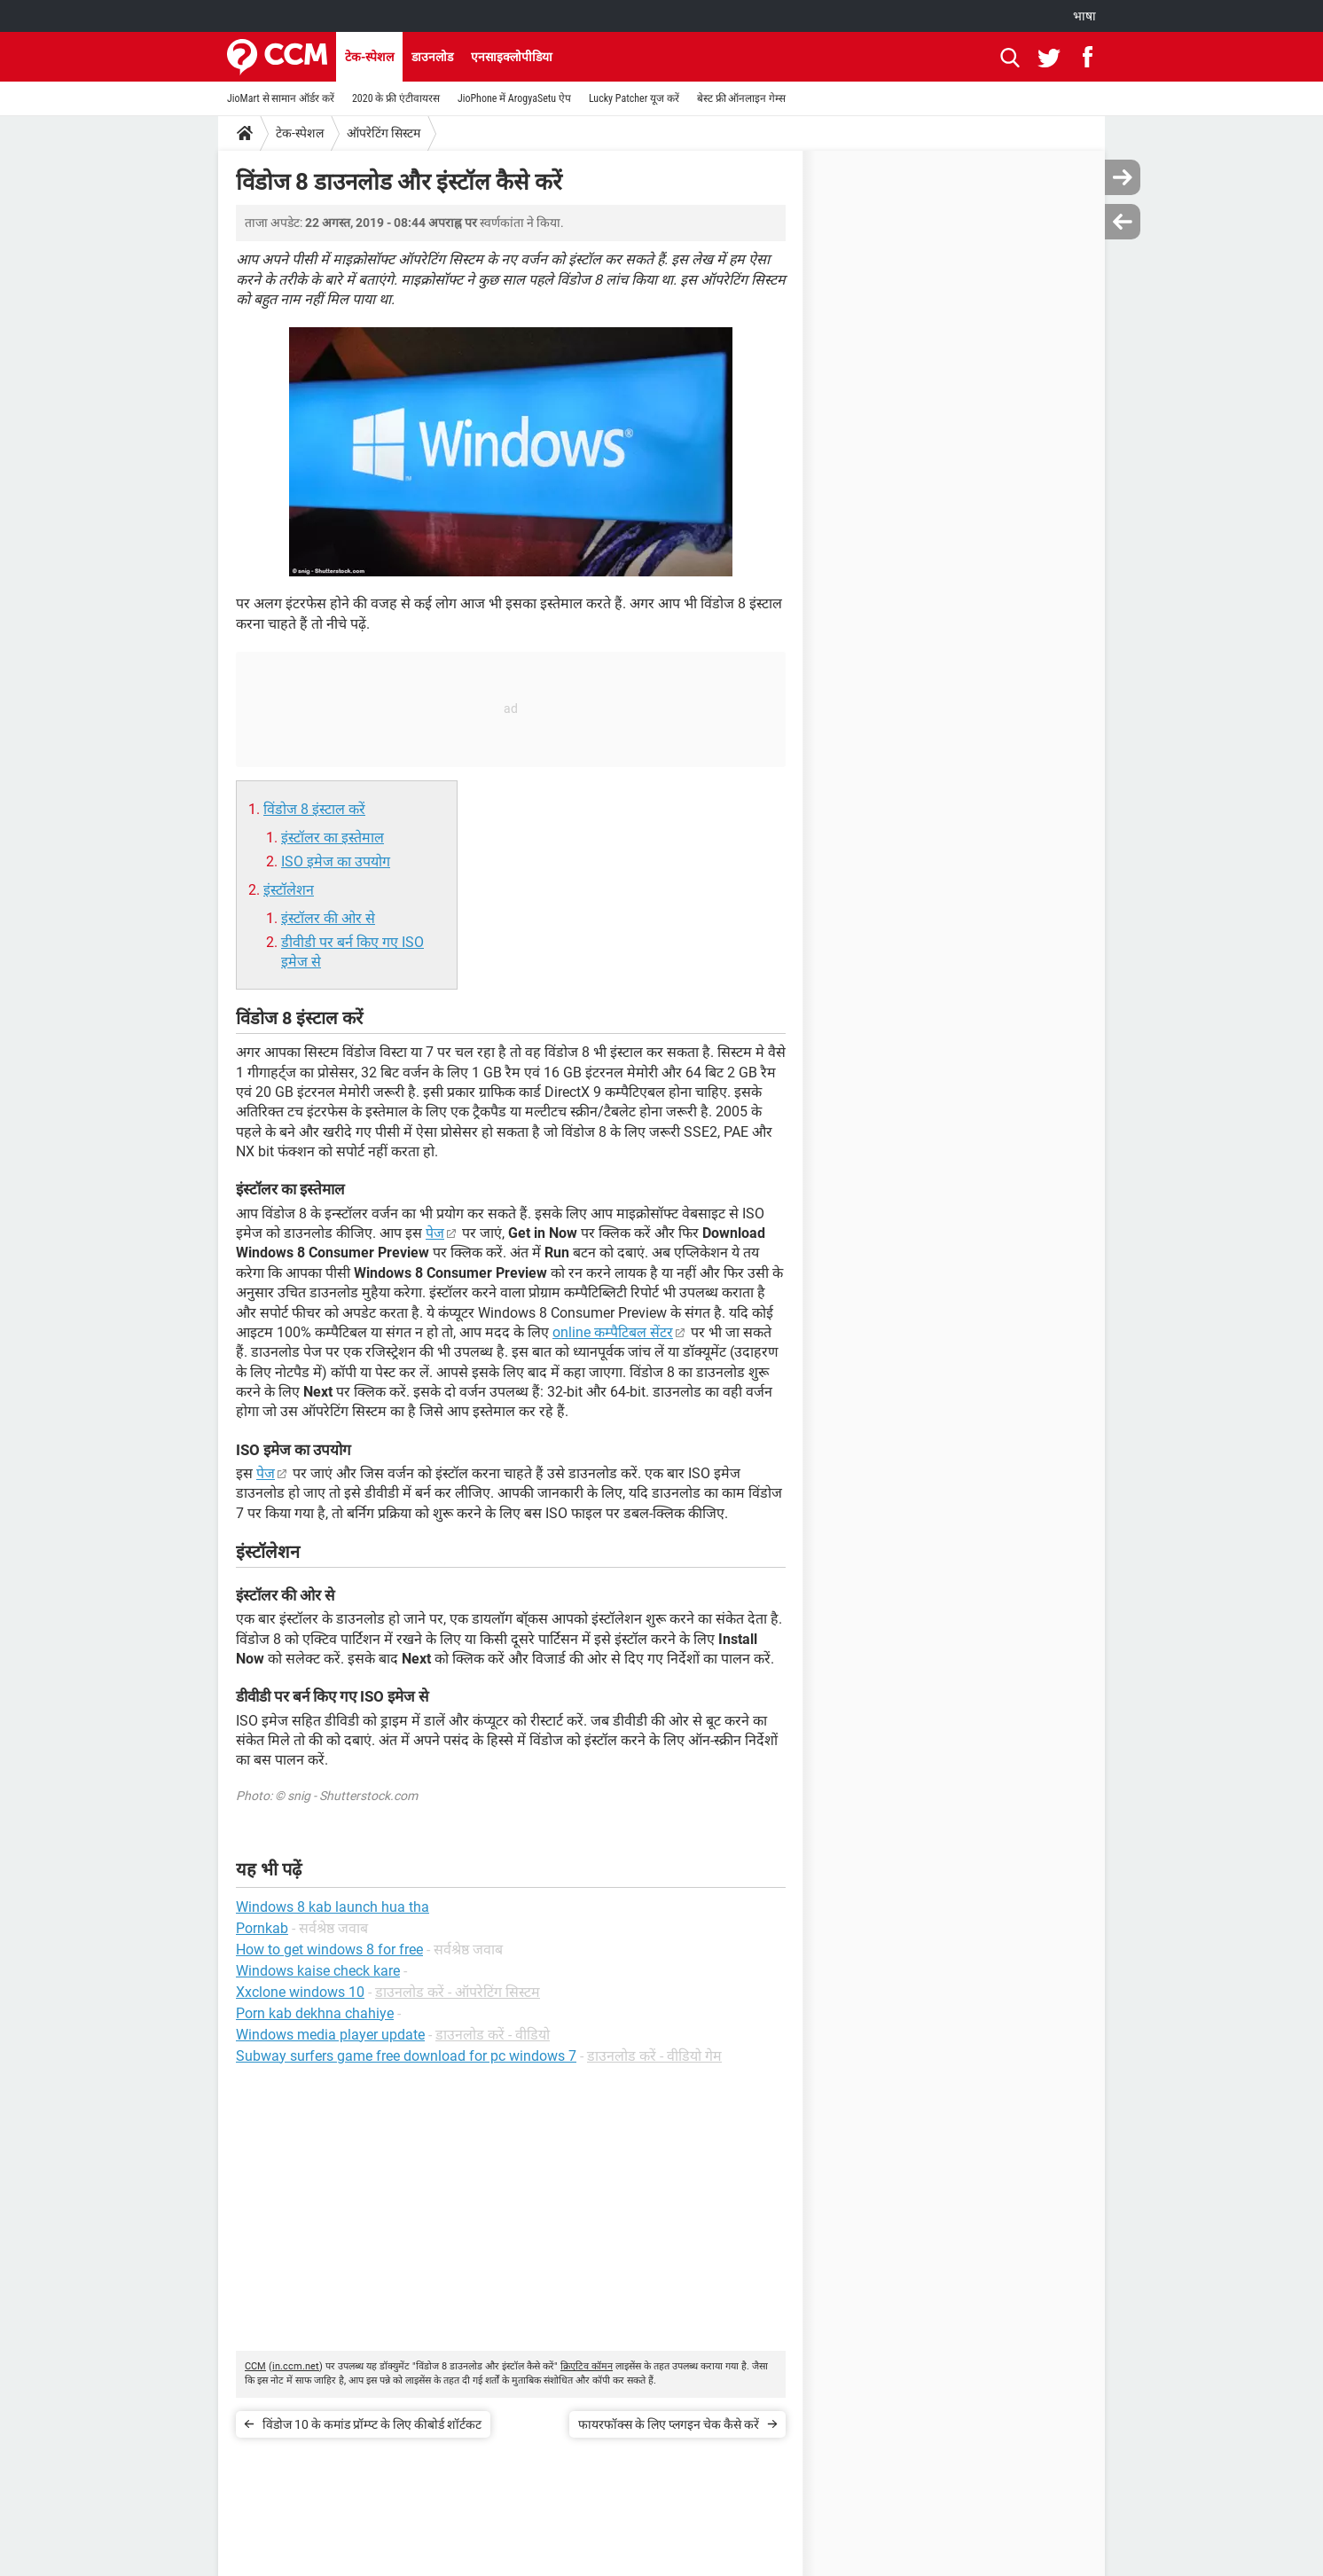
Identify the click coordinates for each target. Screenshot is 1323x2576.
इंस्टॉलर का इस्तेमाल (332, 837)
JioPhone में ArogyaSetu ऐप (514, 98)
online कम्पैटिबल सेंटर (612, 1332)
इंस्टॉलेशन (288, 889)
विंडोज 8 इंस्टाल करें (314, 809)
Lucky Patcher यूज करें (634, 98)
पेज (435, 1233)
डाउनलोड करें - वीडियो (492, 2034)
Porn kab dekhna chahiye (315, 2013)
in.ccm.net (295, 2366)
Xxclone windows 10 (300, 1992)
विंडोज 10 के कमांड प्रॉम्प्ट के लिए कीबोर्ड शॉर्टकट (371, 2424)
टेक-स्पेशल (369, 57)
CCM (255, 2366)
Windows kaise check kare (318, 1970)
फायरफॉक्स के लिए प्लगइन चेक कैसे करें (668, 2424)
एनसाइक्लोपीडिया (511, 57)
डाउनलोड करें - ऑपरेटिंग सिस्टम (457, 1992)
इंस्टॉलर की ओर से (328, 918)
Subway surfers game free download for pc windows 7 (406, 2055)
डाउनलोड (432, 57)
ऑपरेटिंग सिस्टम (383, 133)
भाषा (1084, 16)
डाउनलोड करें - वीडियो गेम (654, 2055)
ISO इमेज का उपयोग (335, 861)
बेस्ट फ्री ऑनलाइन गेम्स (741, 98)
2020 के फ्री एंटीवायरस (396, 98)
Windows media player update (330, 2034)
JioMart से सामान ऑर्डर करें (280, 98)
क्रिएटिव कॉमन (586, 2366)
